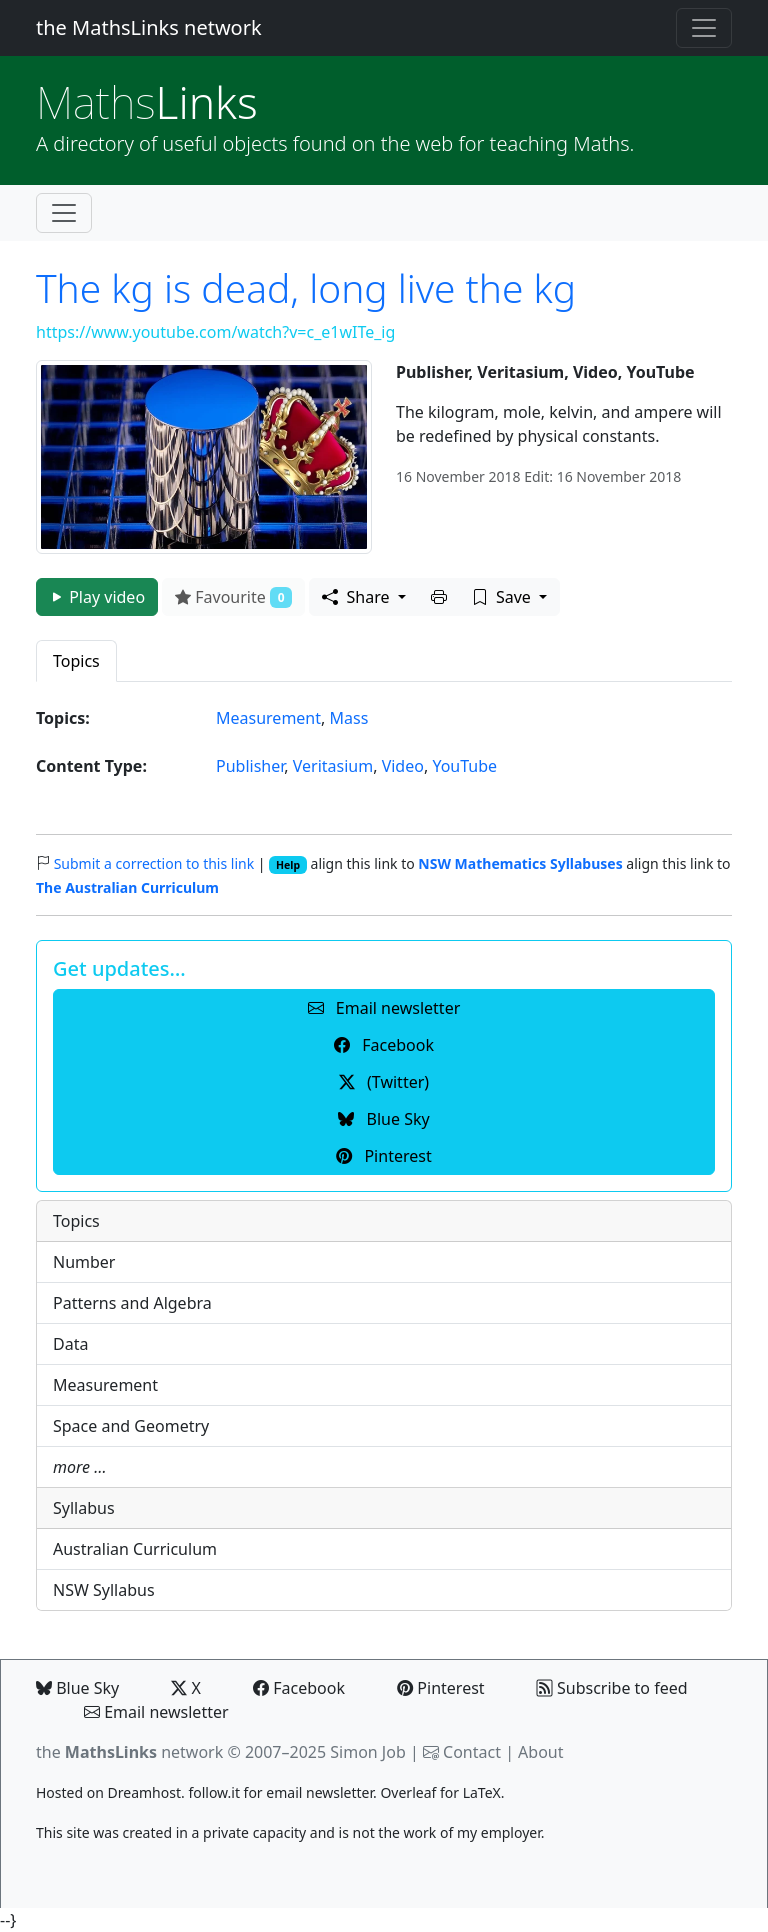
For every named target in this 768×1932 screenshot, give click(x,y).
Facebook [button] (384, 1045)
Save (503, 597)
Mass (348, 718)
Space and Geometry (131, 1426)
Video (403, 766)
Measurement (268, 718)
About (540, 1752)
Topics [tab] (76, 661)
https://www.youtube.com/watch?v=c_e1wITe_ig (215, 332)
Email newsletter (156, 1712)
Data (70, 1344)
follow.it (214, 1792)
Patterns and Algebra (132, 1303)
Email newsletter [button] (384, 1008)
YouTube (464, 766)
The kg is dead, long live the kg (306, 287)
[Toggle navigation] (704, 28)
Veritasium (333, 766)
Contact (472, 1752)
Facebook (299, 1688)
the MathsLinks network (149, 27)
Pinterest (440, 1688)
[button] (439, 597)
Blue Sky (77, 1688)
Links (147, 102)
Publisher (250, 766)
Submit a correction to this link (154, 863)
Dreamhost (144, 1792)
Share (357, 597)
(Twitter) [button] (384, 1082)
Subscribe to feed (612, 1688)
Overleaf (408, 1792)
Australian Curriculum (135, 1549)
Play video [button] (97, 597)
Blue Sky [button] (383, 1119)
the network (129, 1752)
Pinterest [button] (383, 1156)
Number (84, 1262)
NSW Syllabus (104, 1590)
